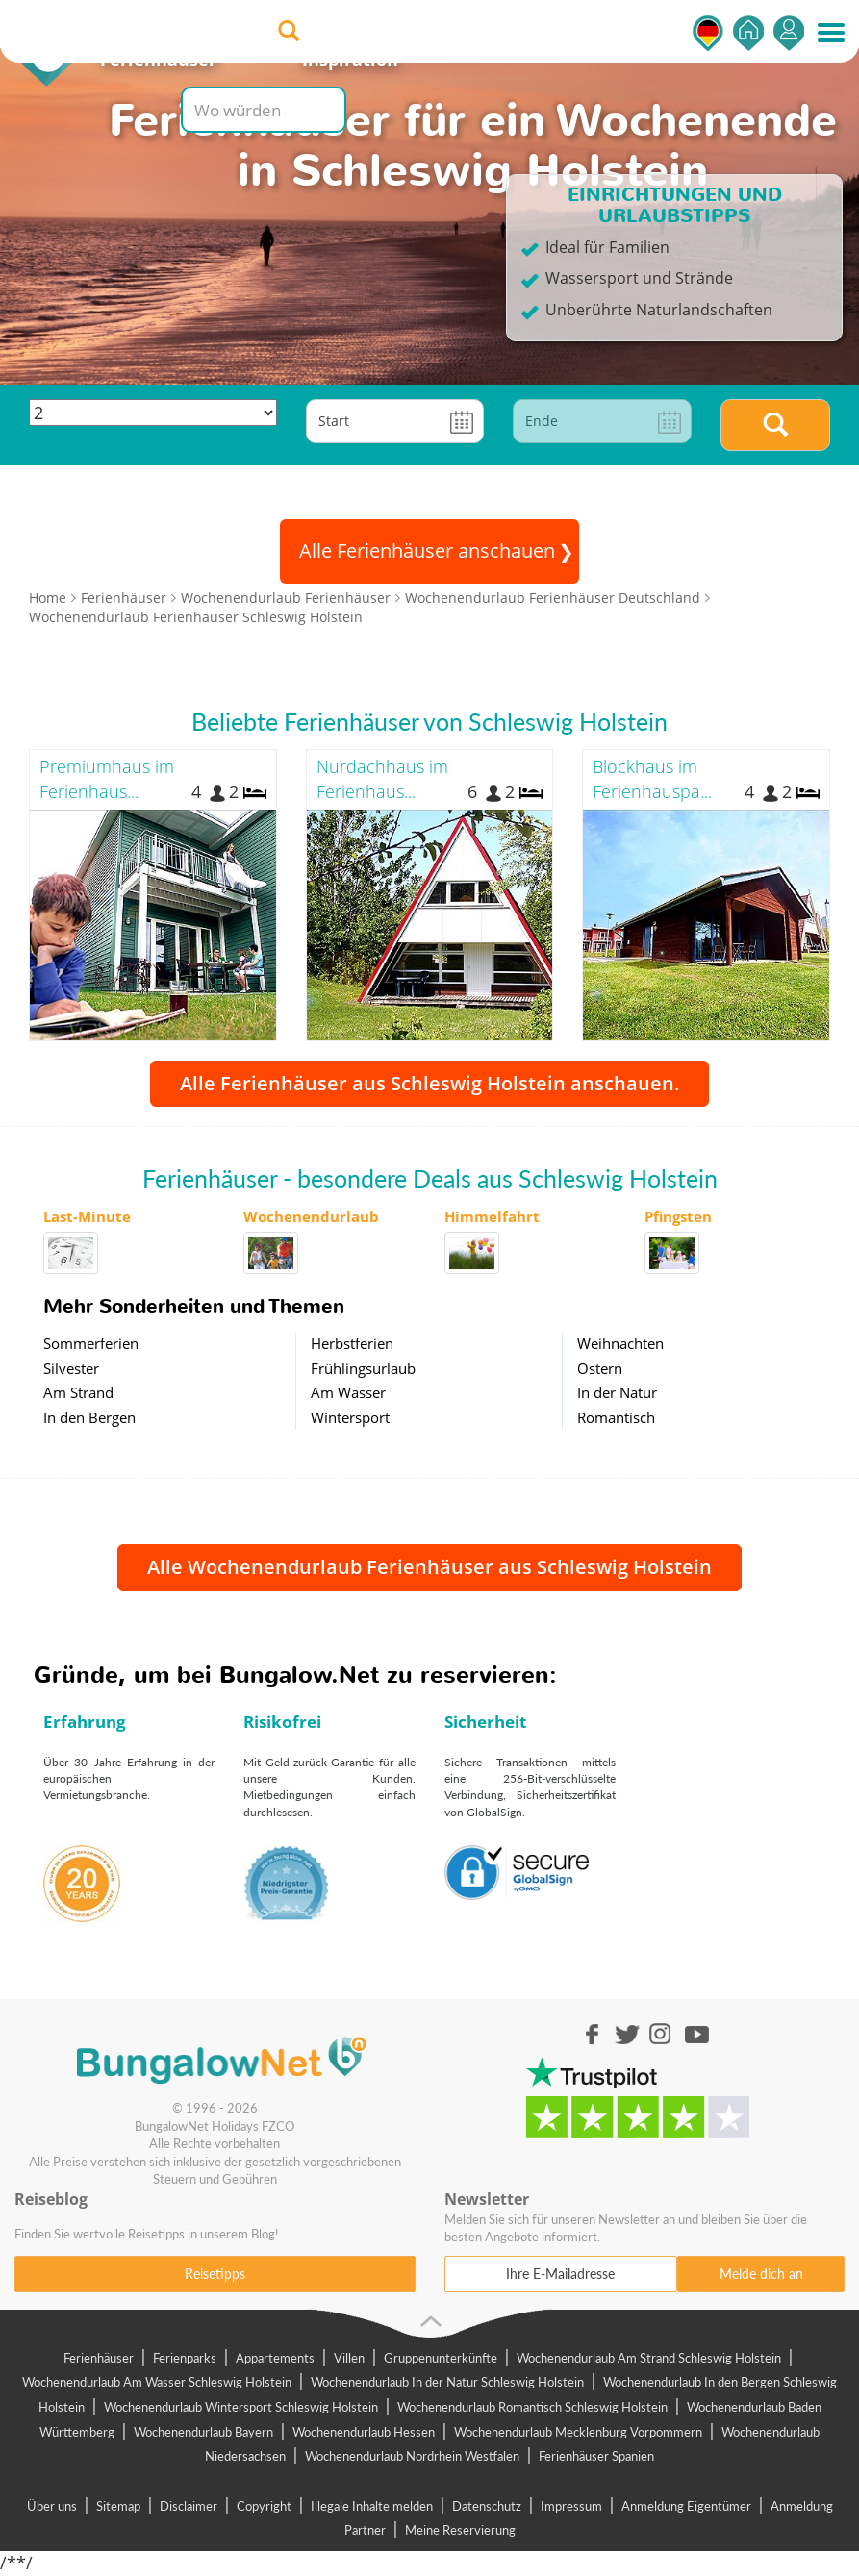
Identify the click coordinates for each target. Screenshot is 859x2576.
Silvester (71, 1368)
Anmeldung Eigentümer (686, 2505)
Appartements (275, 2357)
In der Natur (617, 1392)
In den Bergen (89, 1417)
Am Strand (78, 1392)
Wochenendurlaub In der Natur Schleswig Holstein (447, 2381)
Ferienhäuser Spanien (596, 2455)
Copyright (264, 2505)
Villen (349, 2357)
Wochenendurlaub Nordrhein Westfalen (412, 2455)
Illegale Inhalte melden (372, 2505)
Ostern (599, 1368)
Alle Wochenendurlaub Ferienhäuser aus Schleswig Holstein (429, 1567)
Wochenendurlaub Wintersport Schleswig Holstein (241, 2406)
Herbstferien (352, 1343)
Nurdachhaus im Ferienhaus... (382, 779)
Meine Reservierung (460, 2530)
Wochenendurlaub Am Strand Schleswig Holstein (649, 2357)
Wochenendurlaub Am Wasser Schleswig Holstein (156, 2381)
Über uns (52, 2505)
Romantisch (616, 1417)
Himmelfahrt (492, 1216)
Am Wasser (348, 1392)
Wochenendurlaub (311, 1216)
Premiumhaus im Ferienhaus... (106, 779)
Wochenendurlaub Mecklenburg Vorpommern (578, 2431)
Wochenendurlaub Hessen (363, 2431)
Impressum (571, 2505)
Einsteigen (788, 33)
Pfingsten (678, 1216)
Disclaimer (188, 2505)
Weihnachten (620, 1343)
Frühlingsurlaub (363, 1368)
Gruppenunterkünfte (440, 2357)
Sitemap (118, 2505)
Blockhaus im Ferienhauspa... (652, 779)
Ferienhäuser (98, 2357)
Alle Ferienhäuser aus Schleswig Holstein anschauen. (429, 1083)
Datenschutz (486, 2505)
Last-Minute (87, 1216)
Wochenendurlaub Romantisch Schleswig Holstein (532, 2406)
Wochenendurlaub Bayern (203, 2431)
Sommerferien (91, 1343)
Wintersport (350, 1417)
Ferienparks (184, 2357)
